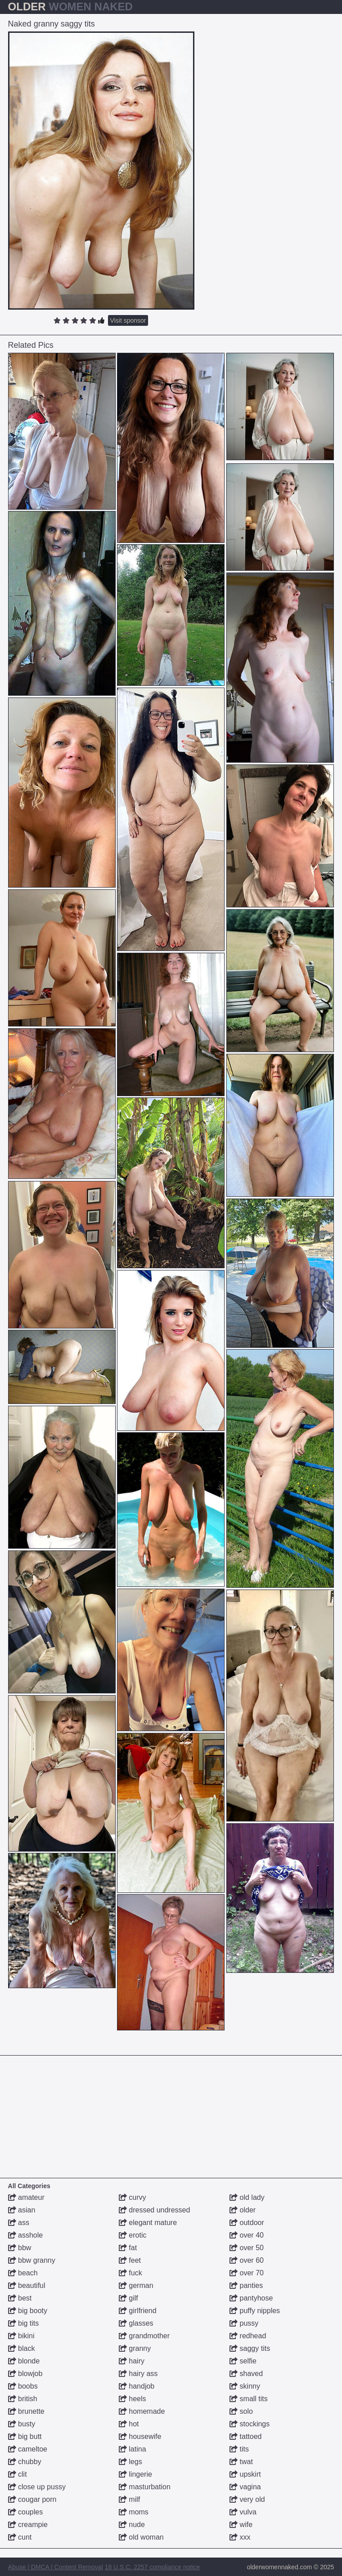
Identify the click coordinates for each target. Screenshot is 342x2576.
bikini (21, 2336)
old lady (247, 2197)
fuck (130, 2273)
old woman (141, 2537)
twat (241, 2461)
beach (23, 2273)
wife (241, 2524)
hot (129, 2424)
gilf (128, 2298)
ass (18, 2222)
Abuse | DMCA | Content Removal (55, 2567)
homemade (142, 2411)
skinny (245, 2386)
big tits (23, 2323)
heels (132, 2399)
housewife (140, 2436)
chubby (24, 2461)
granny (135, 2348)
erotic (133, 2235)
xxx (240, 2537)
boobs (23, 2386)
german (136, 2285)
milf (129, 2499)
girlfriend (138, 2310)
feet (130, 2260)
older (243, 2210)
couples (25, 2512)
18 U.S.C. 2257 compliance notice (152, 2567)
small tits (249, 2399)
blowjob (25, 2373)
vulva (243, 2512)
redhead (248, 2336)
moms (133, 2512)
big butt (25, 2436)
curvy (132, 2197)
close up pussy (37, 2487)
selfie (243, 2361)
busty (22, 2424)
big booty (27, 2310)
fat (128, 2248)
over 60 (247, 2260)
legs (130, 2461)
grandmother (144, 2336)
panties (246, 2285)
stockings (250, 2424)
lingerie (135, 2474)
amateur (26, 2197)
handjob (136, 2386)
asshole (25, 2235)
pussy (244, 2323)
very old (247, 2499)
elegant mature (148, 2222)
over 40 (247, 2235)
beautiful (26, 2285)
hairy (131, 2361)
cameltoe (27, 2449)
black (21, 2348)
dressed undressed (154, 2210)
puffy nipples (255, 2310)
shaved (246, 2373)
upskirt (245, 2474)
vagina (245, 2487)
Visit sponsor (128, 320)
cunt (20, 2537)
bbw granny (31, 2260)
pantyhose (251, 2298)
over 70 (247, 2273)
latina (132, 2449)
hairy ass (138, 2373)
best (20, 2298)
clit (17, 2474)
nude (132, 2524)
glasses (136, 2323)
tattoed (245, 2436)
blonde (24, 2361)
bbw (20, 2248)
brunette (26, 2411)
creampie (28, 2524)
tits (239, 2449)
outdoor (247, 2222)
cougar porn (32, 2499)
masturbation (145, 2487)
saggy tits (250, 2348)
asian (22, 2210)
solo (241, 2411)
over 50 (247, 2248)
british (22, 2399)
